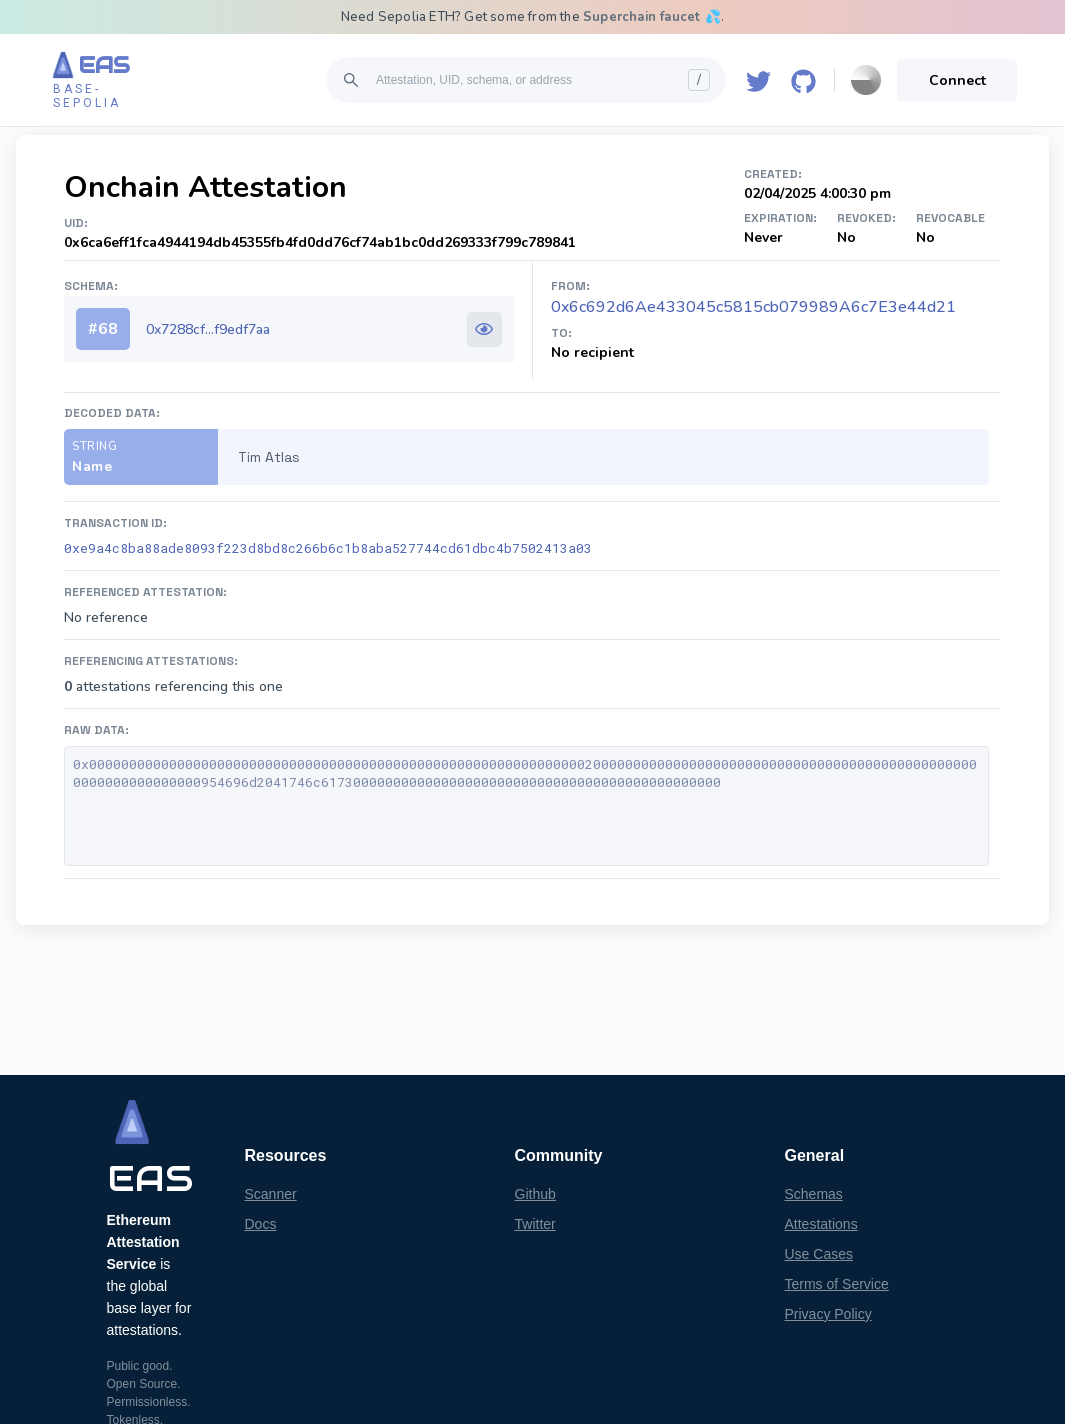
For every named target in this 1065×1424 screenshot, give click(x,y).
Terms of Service (837, 1284)
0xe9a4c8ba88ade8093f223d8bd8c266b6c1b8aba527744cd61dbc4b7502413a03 (328, 548)
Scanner (271, 1194)
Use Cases (819, 1254)
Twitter (535, 1224)
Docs (261, 1224)
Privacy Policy (828, 1314)
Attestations (821, 1224)
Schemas (814, 1194)
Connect (957, 80)
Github (535, 1194)
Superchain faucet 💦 (652, 17)
